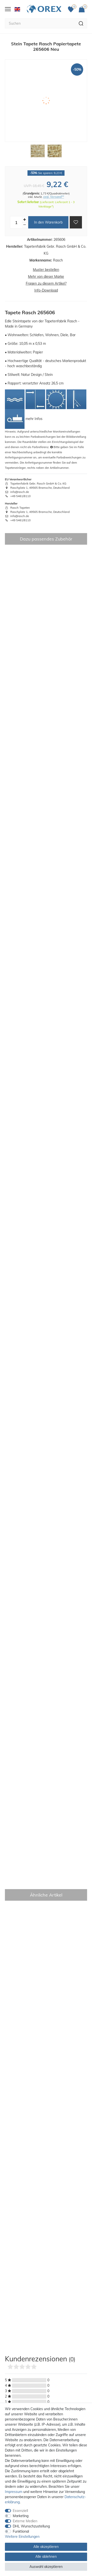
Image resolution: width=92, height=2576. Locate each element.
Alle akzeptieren (46, 2546)
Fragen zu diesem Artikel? (46, 283)
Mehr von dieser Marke (46, 276)
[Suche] (81, 23)
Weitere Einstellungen (22, 2536)
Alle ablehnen (46, 2556)
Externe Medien (25, 2521)
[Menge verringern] (24, 224)
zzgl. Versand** (53, 197)
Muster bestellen (46, 269)
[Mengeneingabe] (16, 222)
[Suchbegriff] (40, 23)
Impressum (13, 2491)
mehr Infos (34, 419)
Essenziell (20, 2510)
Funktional (21, 2531)
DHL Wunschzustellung (31, 2526)
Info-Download (46, 290)
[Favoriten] (72, 9)
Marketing (20, 2516)
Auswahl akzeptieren (46, 2566)
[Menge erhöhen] (24, 219)
